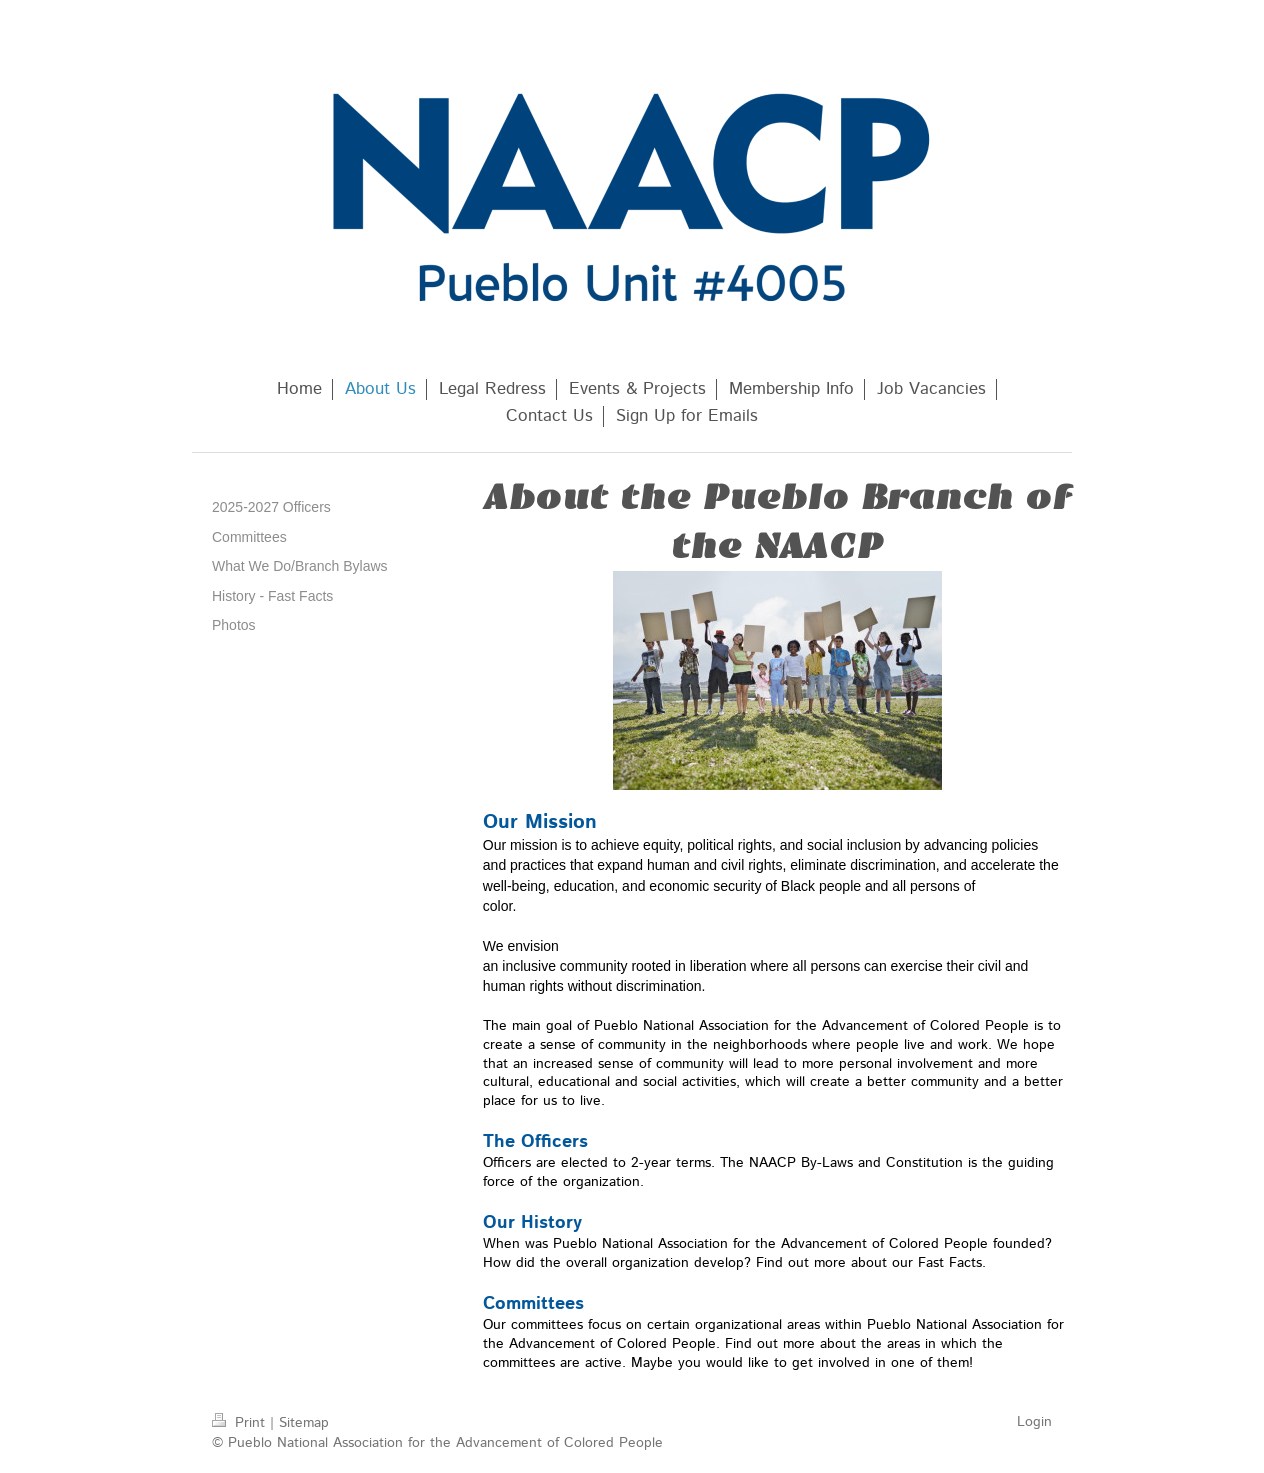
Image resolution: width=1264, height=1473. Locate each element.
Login (1034, 1422)
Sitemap (304, 1423)
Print (241, 1423)
